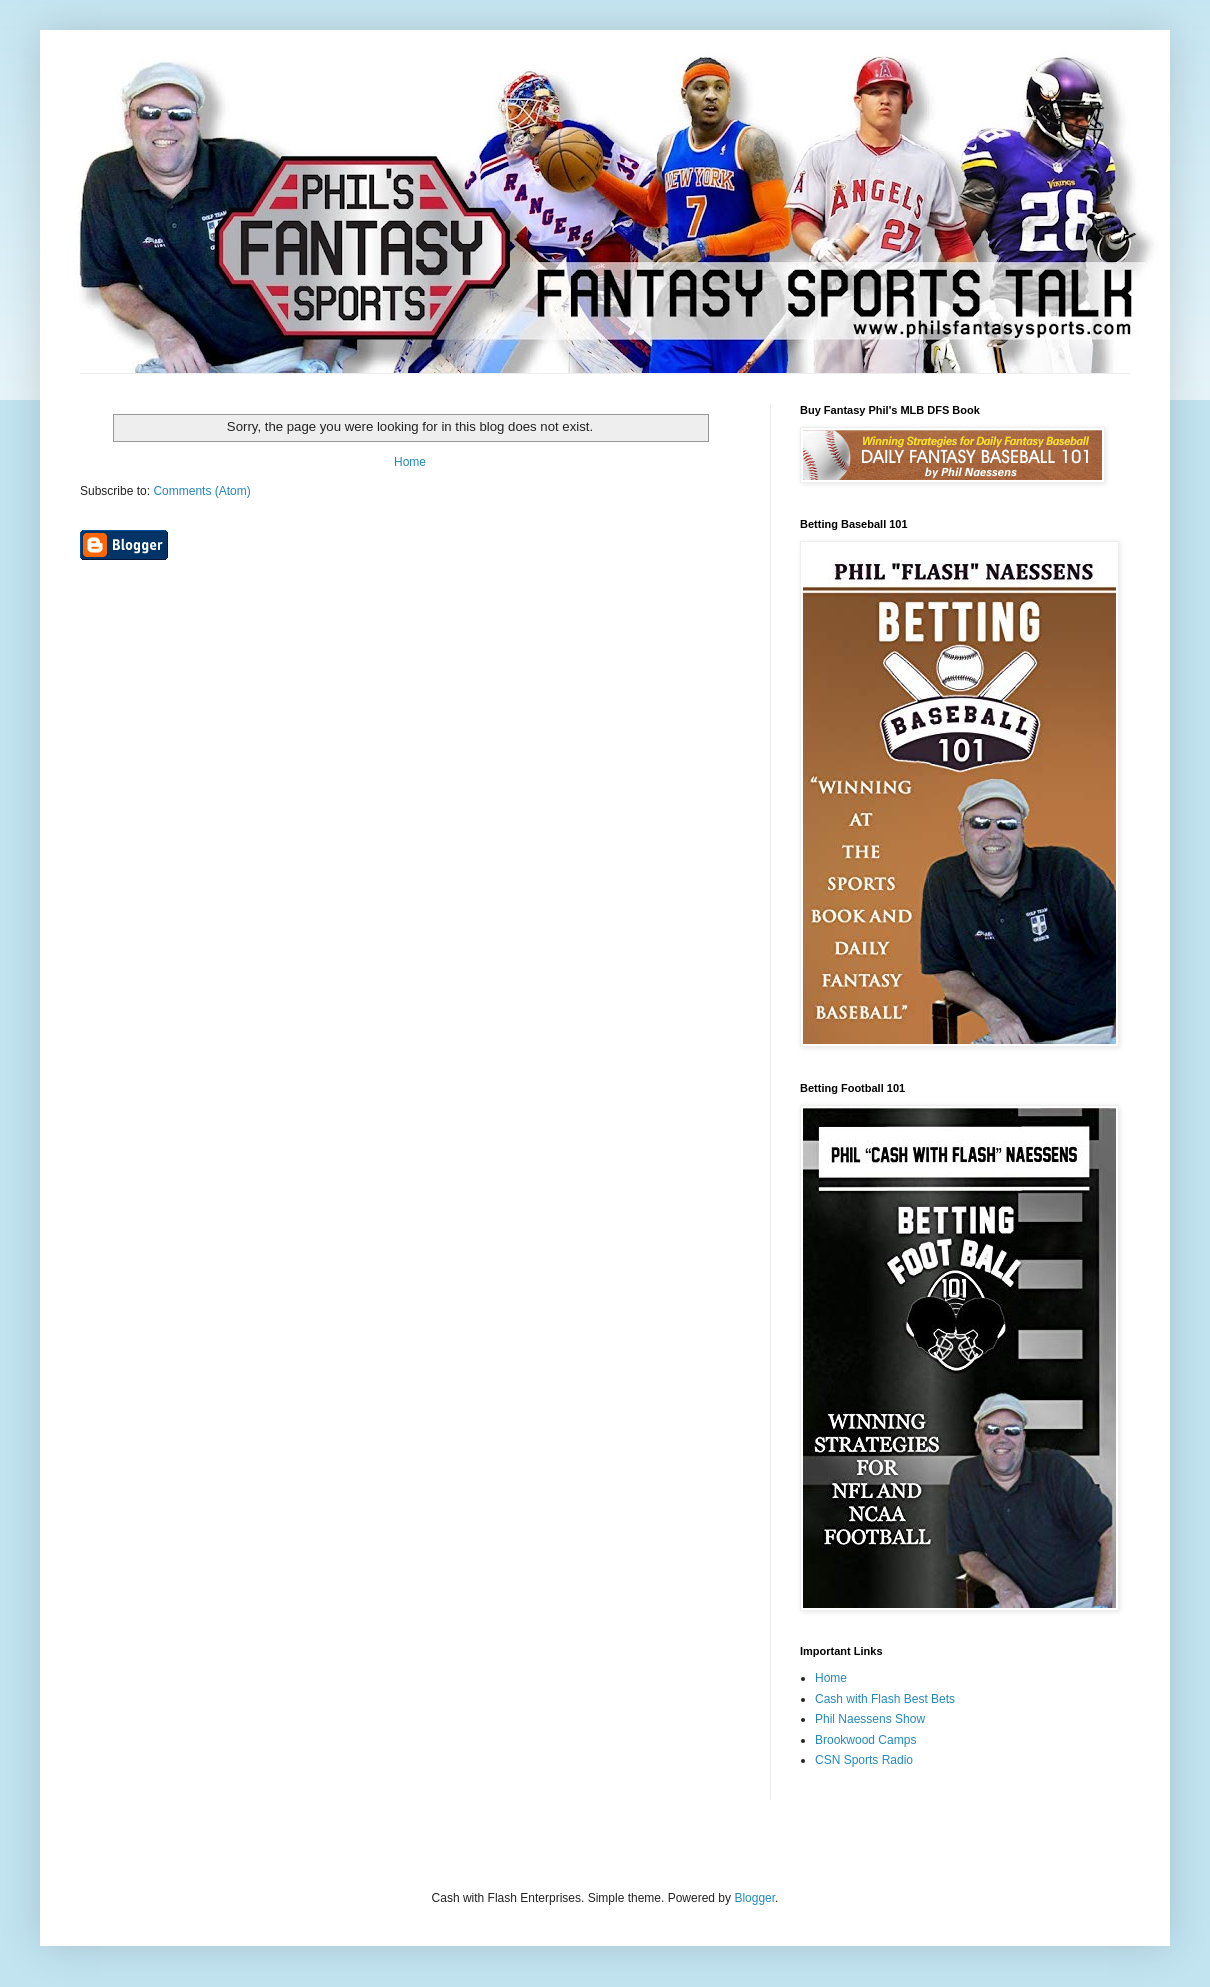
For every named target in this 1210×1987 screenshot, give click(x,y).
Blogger (754, 1898)
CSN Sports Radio (864, 1760)
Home (410, 462)
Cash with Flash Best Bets (885, 1699)
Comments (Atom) (201, 491)
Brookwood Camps (865, 1740)
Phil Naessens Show (870, 1719)
